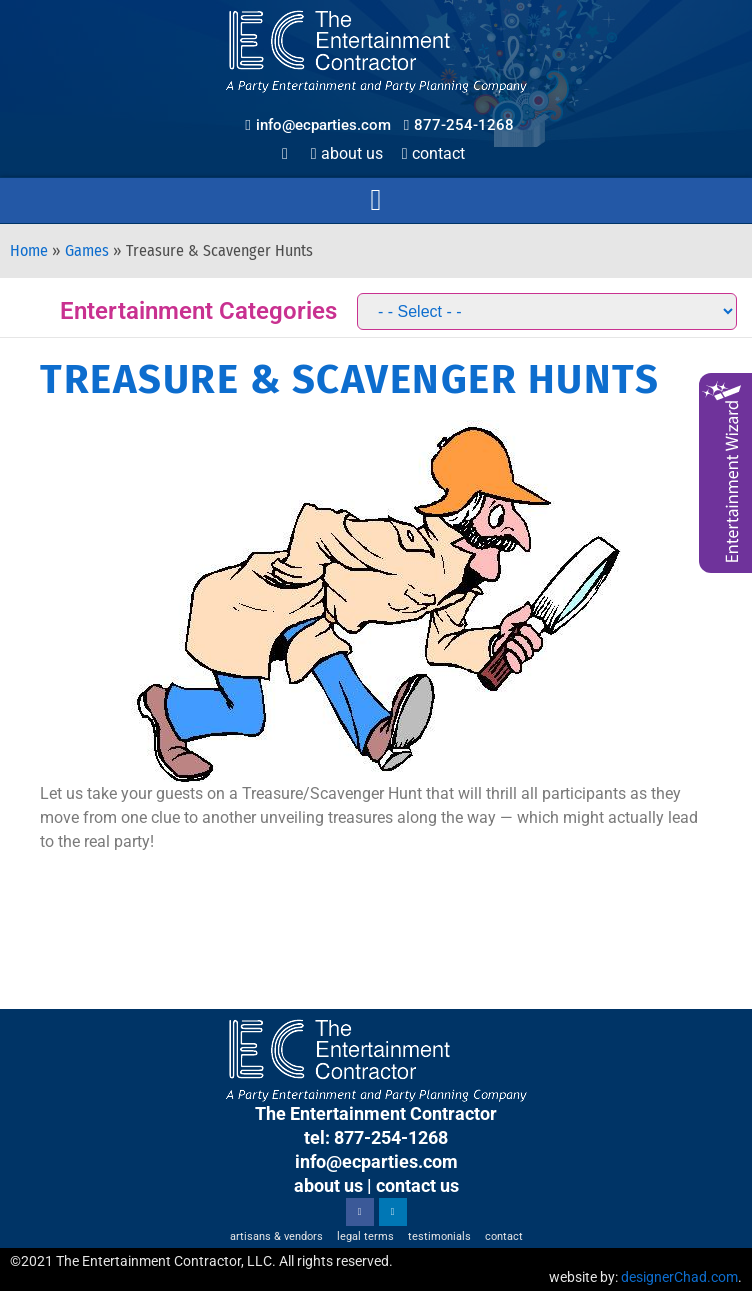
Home (29, 250)
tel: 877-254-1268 (376, 1137)
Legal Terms (365, 1236)
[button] (376, 200)
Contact (433, 153)
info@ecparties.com (376, 1161)
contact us (417, 1185)
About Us (347, 153)
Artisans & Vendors (276, 1236)
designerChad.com (679, 1277)
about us (328, 1185)
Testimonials (439, 1236)
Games (87, 250)
